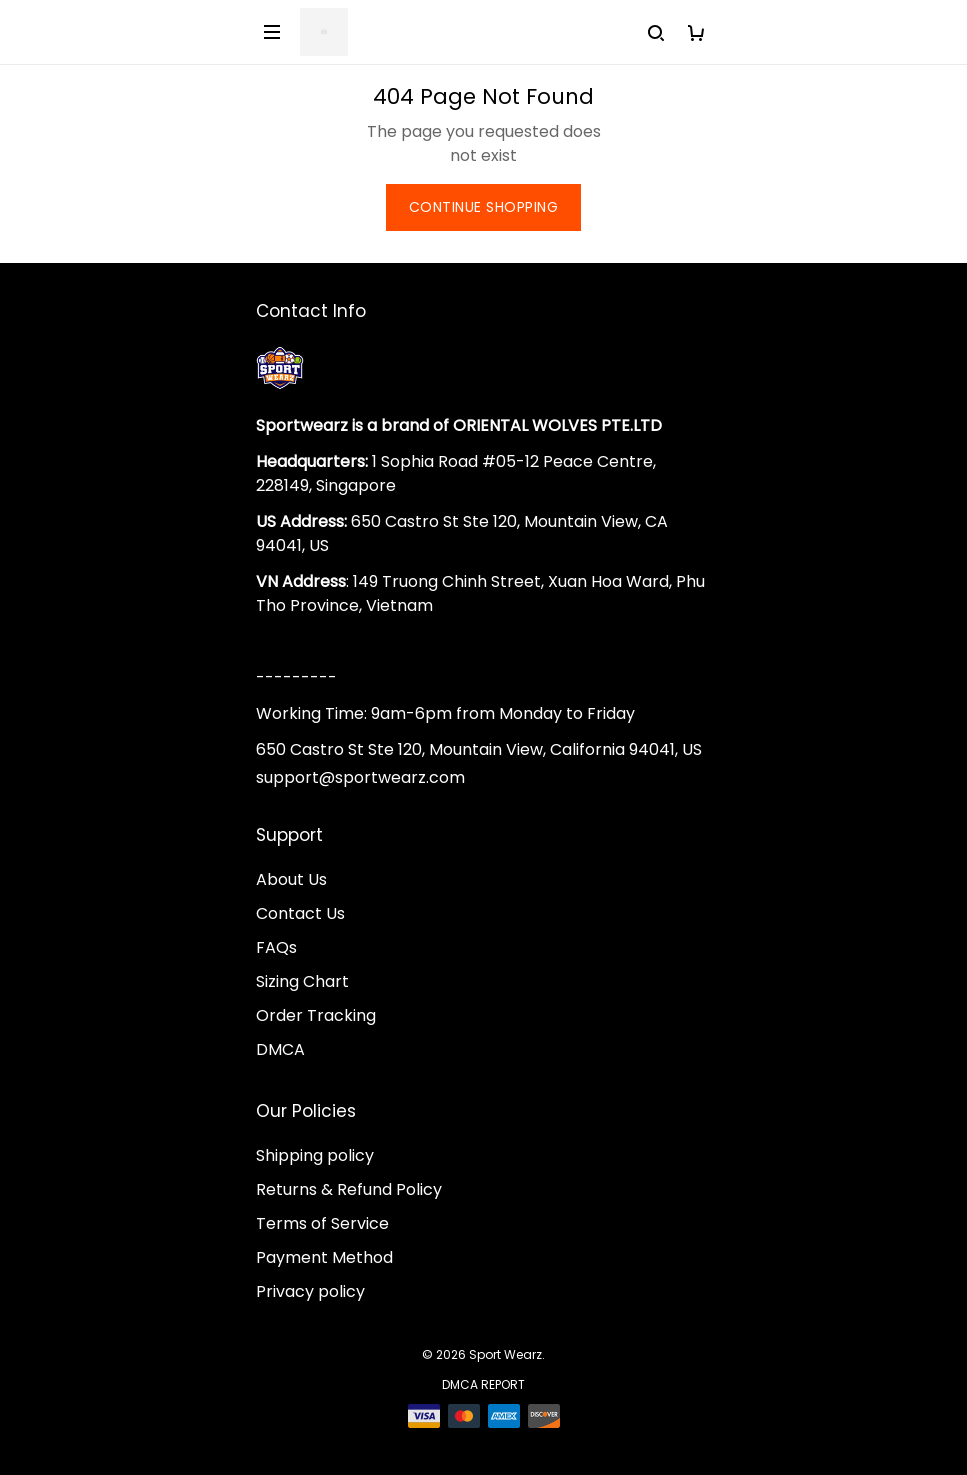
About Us (291, 879)
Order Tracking (316, 1015)
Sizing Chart (302, 981)
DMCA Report (483, 1384)
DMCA (280, 1049)
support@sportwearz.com (360, 777)
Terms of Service (322, 1223)
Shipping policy (315, 1155)
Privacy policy (310, 1291)
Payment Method (324, 1257)
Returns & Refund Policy (349, 1189)
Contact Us (300, 913)
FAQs (276, 947)
